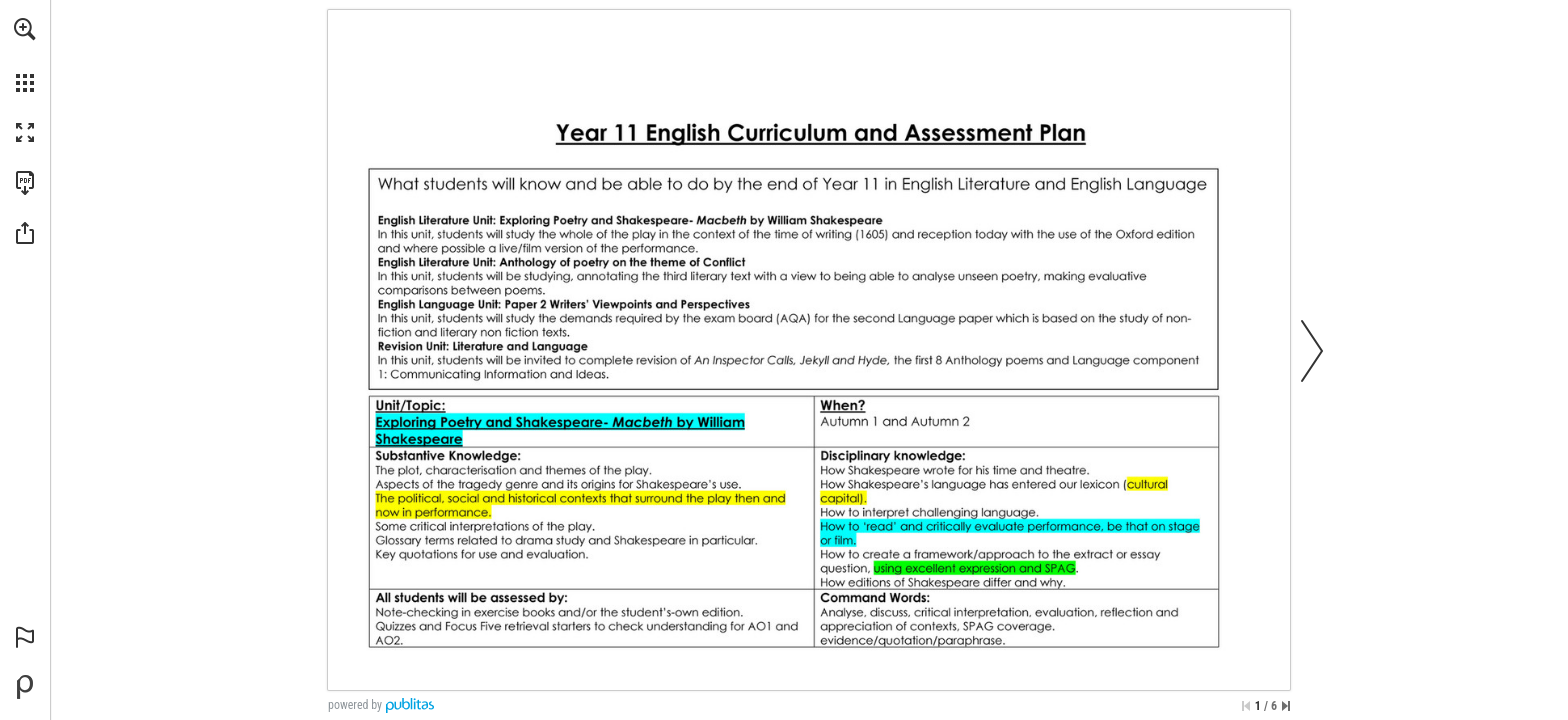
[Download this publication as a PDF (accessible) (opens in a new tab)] (25, 183)
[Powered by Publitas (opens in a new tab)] (25, 687)
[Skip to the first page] (1246, 706)
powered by (355, 705)
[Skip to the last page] (1286, 706)
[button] (25, 29)
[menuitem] (25, 55)
